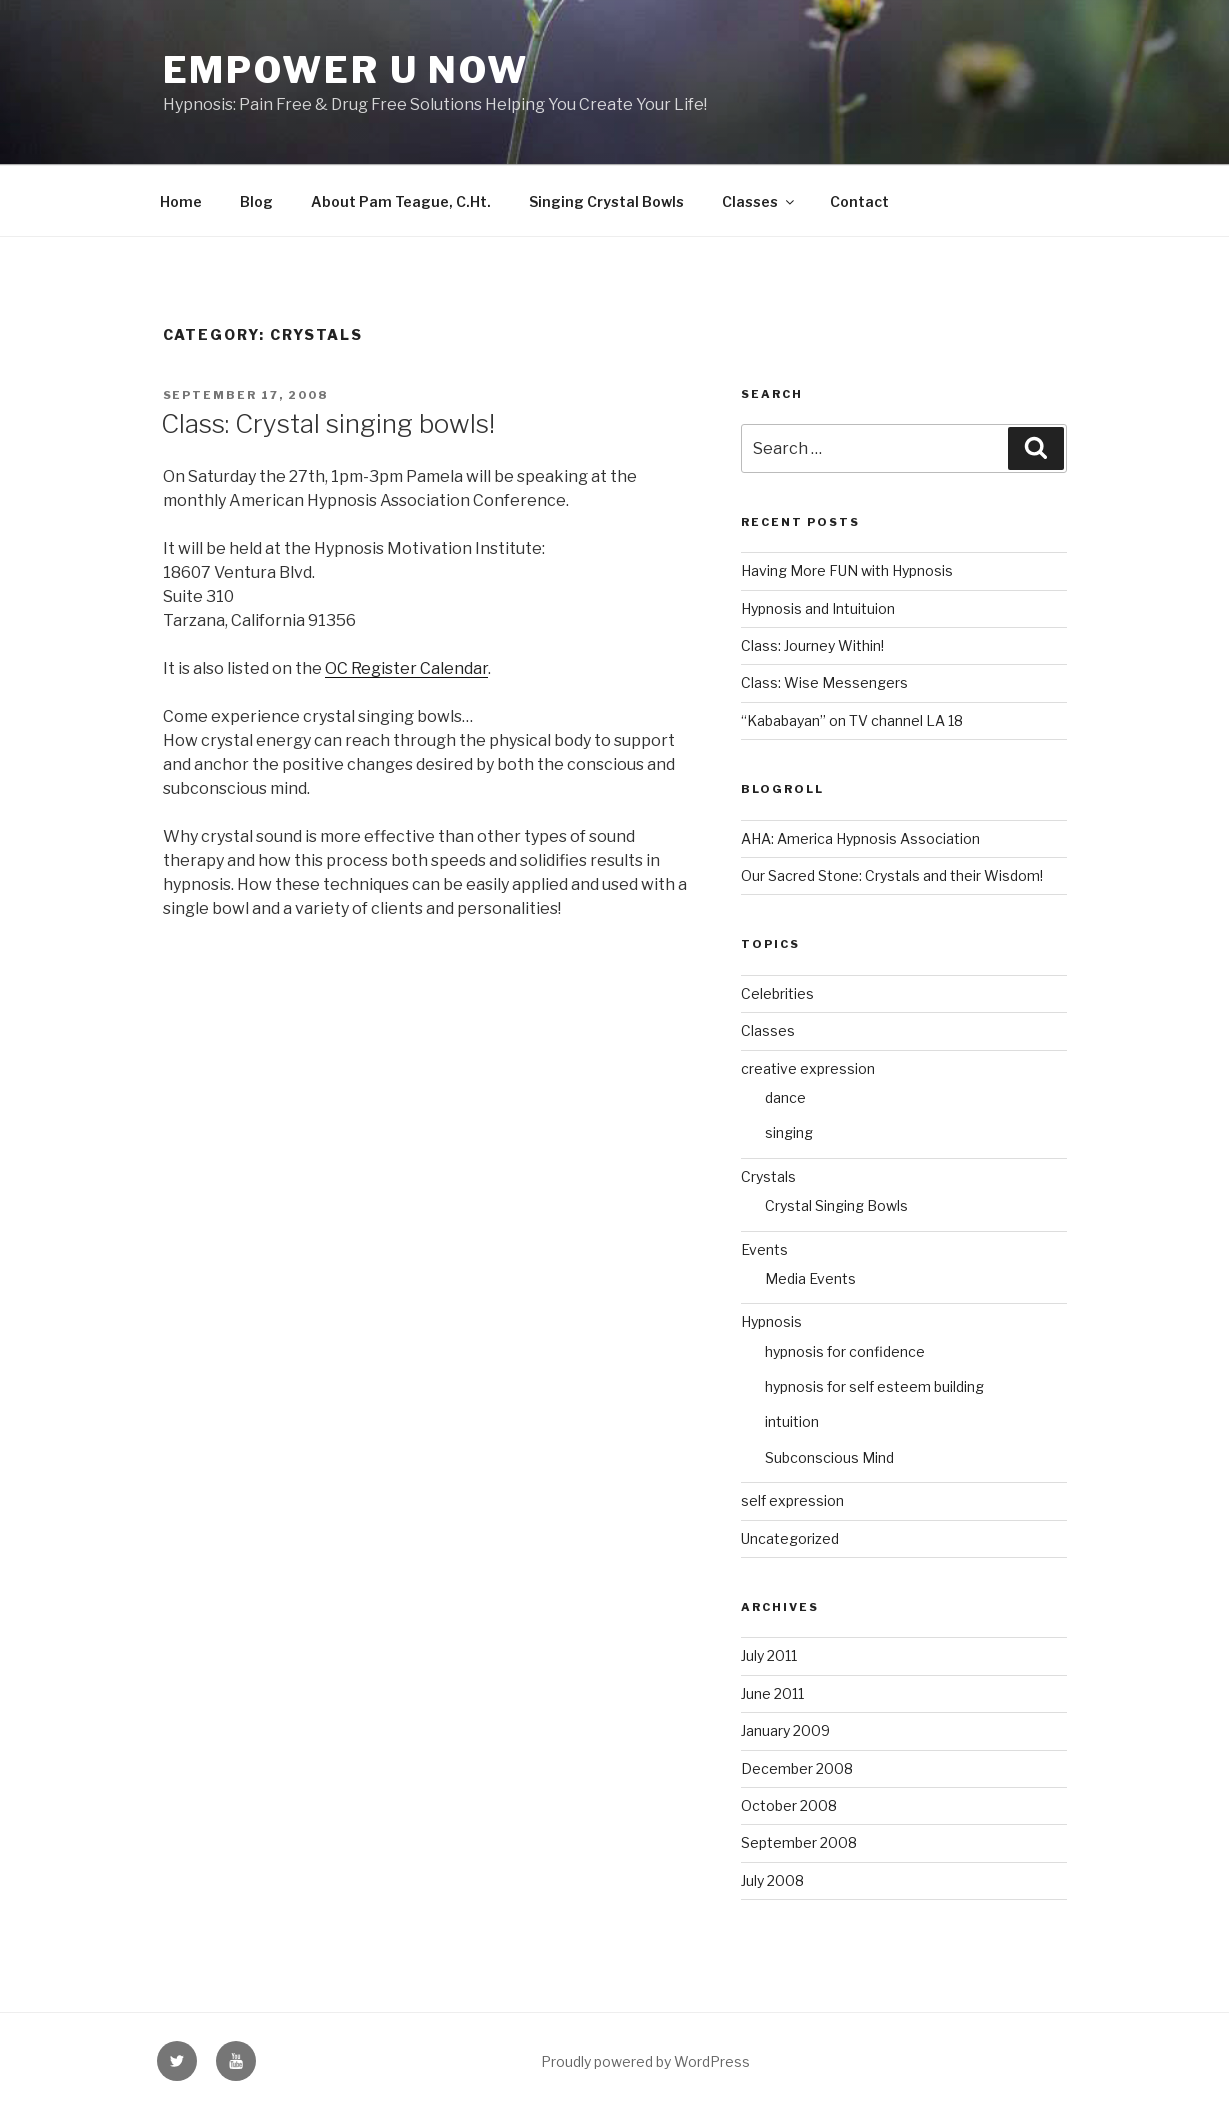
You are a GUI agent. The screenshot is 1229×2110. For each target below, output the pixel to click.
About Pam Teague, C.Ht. (401, 201)
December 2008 (797, 1768)
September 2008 (799, 1842)
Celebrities (777, 993)
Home (181, 201)
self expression (792, 1500)
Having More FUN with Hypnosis (847, 570)
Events (764, 1249)
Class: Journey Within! (812, 645)
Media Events (810, 1278)
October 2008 (789, 1805)
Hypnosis (771, 1321)
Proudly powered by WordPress (645, 2061)
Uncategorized (790, 1538)
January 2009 (785, 1730)
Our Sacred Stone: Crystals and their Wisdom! (892, 875)
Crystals (768, 1176)
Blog (256, 201)
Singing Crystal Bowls (606, 201)
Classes (759, 201)
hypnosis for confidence (845, 1351)
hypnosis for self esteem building (874, 1386)
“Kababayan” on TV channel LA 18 (852, 720)
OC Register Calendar (406, 668)
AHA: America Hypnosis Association (860, 838)
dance (785, 1097)
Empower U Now (346, 70)
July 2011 (769, 1655)
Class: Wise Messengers (824, 682)
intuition (792, 1421)
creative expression (808, 1068)
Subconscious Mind (829, 1457)
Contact (859, 201)
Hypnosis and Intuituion (818, 608)
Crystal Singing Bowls (836, 1205)
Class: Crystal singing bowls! (328, 423)
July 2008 (772, 1880)
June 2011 (772, 1693)
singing (789, 1132)
